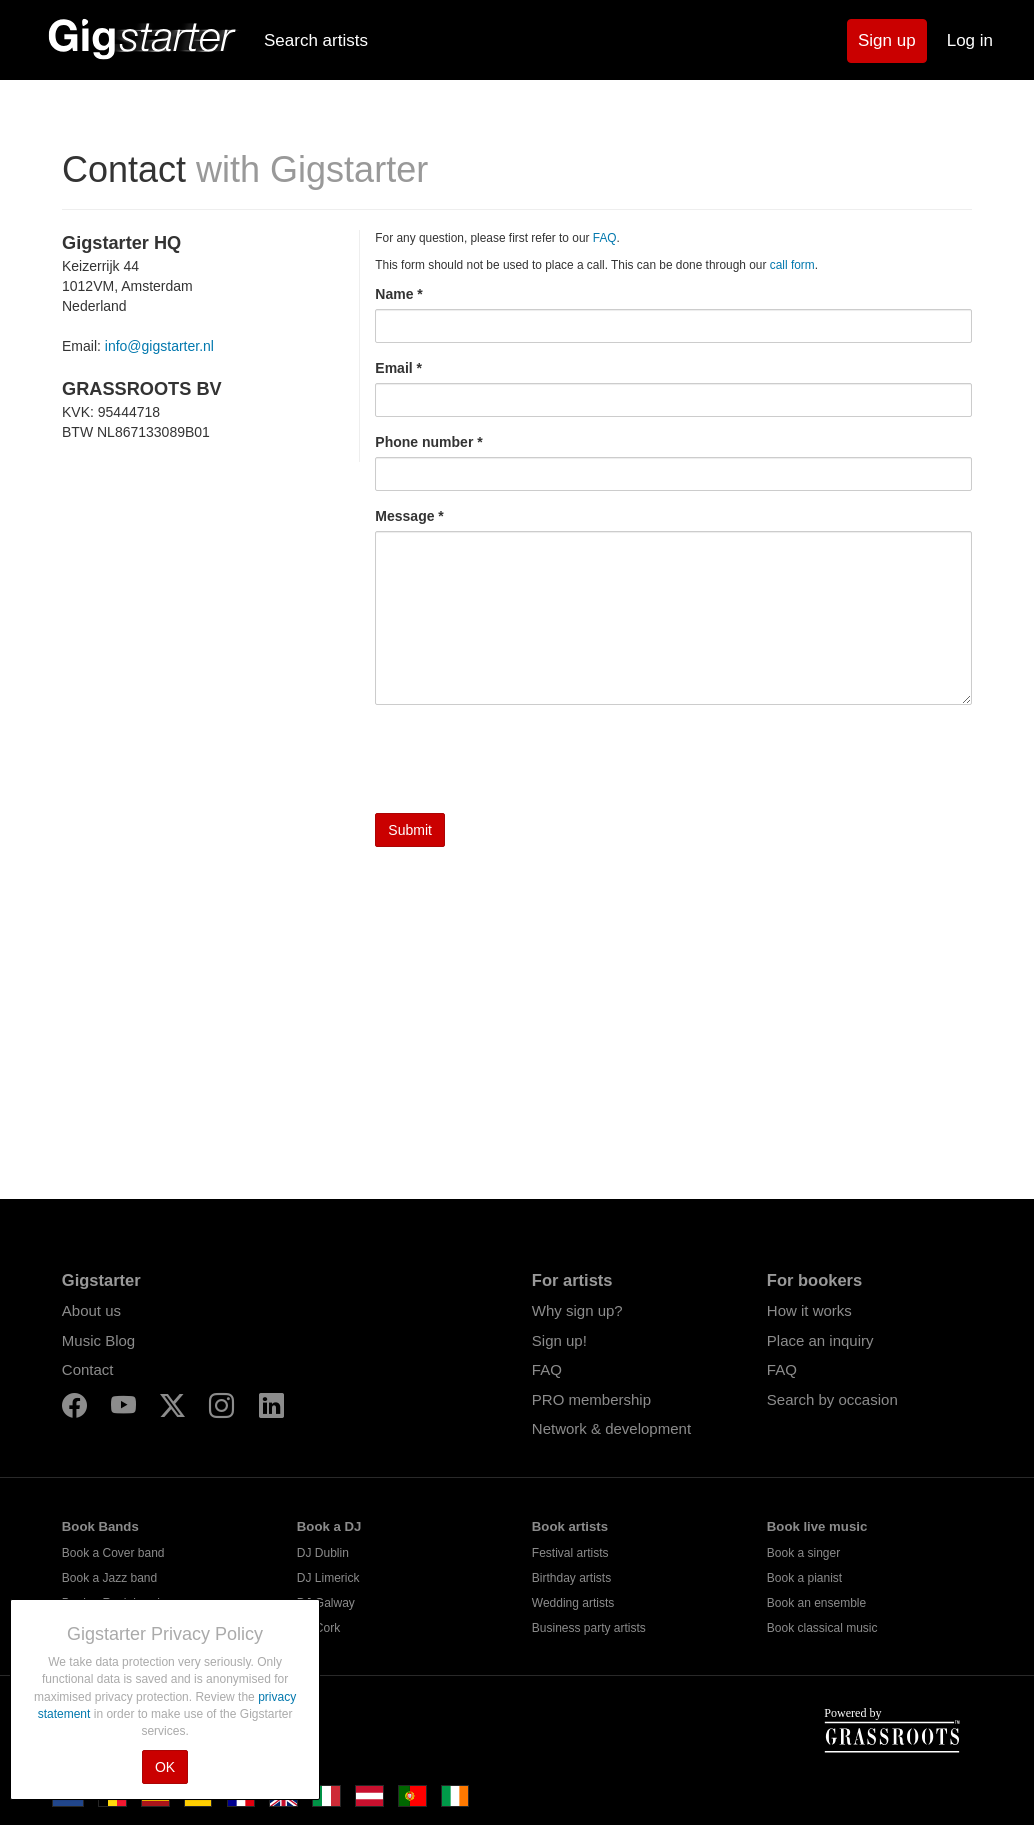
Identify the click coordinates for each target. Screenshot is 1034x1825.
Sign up (887, 40)
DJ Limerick (328, 1578)
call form (792, 265)
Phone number (424, 442)
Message (404, 516)
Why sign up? (577, 1310)
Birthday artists (571, 1578)
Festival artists (570, 1553)
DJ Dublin (323, 1553)
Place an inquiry (820, 1340)
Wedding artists (573, 1603)
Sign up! (559, 1340)
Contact (88, 1369)
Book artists (570, 1526)
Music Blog (98, 1340)
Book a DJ (329, 1526)
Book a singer (803, 1553)
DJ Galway (326, 1603)
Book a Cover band (113, 1553)
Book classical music (822, 1628)
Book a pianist (804, 1578)
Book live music (817, 1526)
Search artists (316, 40)
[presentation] (527, 759)
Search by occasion (832, 1399)
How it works (809, 1310)
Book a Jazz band (109, 1578)
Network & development (611, 1428)
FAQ (605, 238)
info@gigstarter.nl (159, 346)
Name (394, 294)
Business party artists (589, 1628)
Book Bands (100, 1526)
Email (393, 368)
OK (165, 1767)
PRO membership (591, 1399)
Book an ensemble (816, 1603)
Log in (970, 40)
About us (91, 1310)
